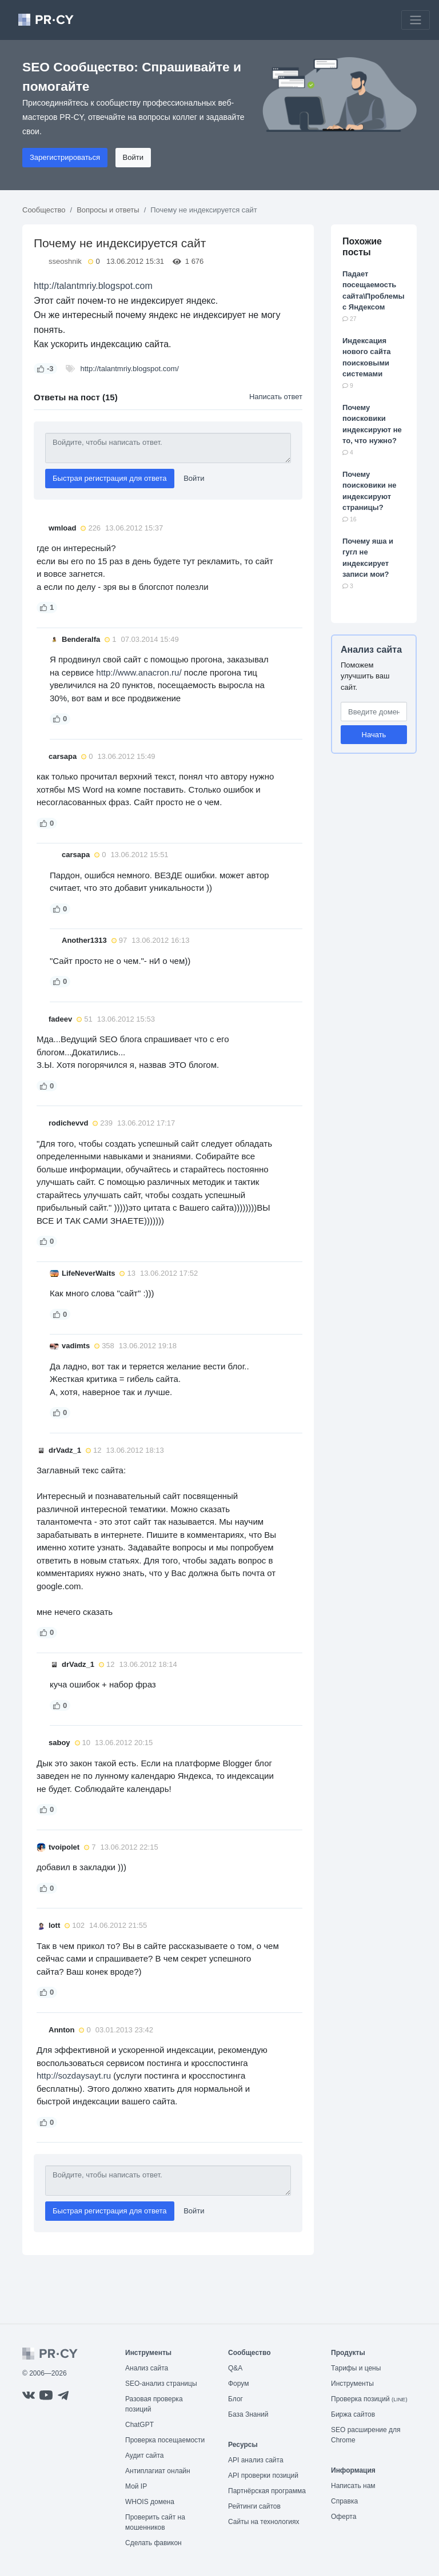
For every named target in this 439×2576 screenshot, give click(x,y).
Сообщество (44, 210)
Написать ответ (275, 396)
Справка (344, 2501)
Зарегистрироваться (65, 157)
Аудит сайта (144, 2456)
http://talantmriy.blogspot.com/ (130, 368)
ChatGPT (139, 2425)
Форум (238, 2384)
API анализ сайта (256, 2460)
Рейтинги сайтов (254, 2506)
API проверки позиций (263, 2475)
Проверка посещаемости (165, 2440)
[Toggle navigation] (415, 20)
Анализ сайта (371, 649)
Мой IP (136, 2486)
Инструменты (352, 2384)
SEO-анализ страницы (161, 2384)
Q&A (235, 2368)
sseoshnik (65, 261)
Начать (374, 734)
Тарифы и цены (356, 2368)
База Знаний (248, 2414)
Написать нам (353, 2486)
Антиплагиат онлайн (157, 2471)
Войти (133, 157)
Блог (235, 2399)
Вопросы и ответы (108, 210)
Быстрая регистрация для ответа (110, 478)
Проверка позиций (369, 2399)
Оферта (343, 2517)
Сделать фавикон (153, 2543)
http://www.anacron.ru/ (138, 672)
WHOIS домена (149, 2502)
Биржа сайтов (353, 2414)
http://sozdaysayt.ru (74, 2075)
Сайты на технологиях (263, 2522)
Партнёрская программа (267, 2491)
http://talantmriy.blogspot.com (93, 286)
